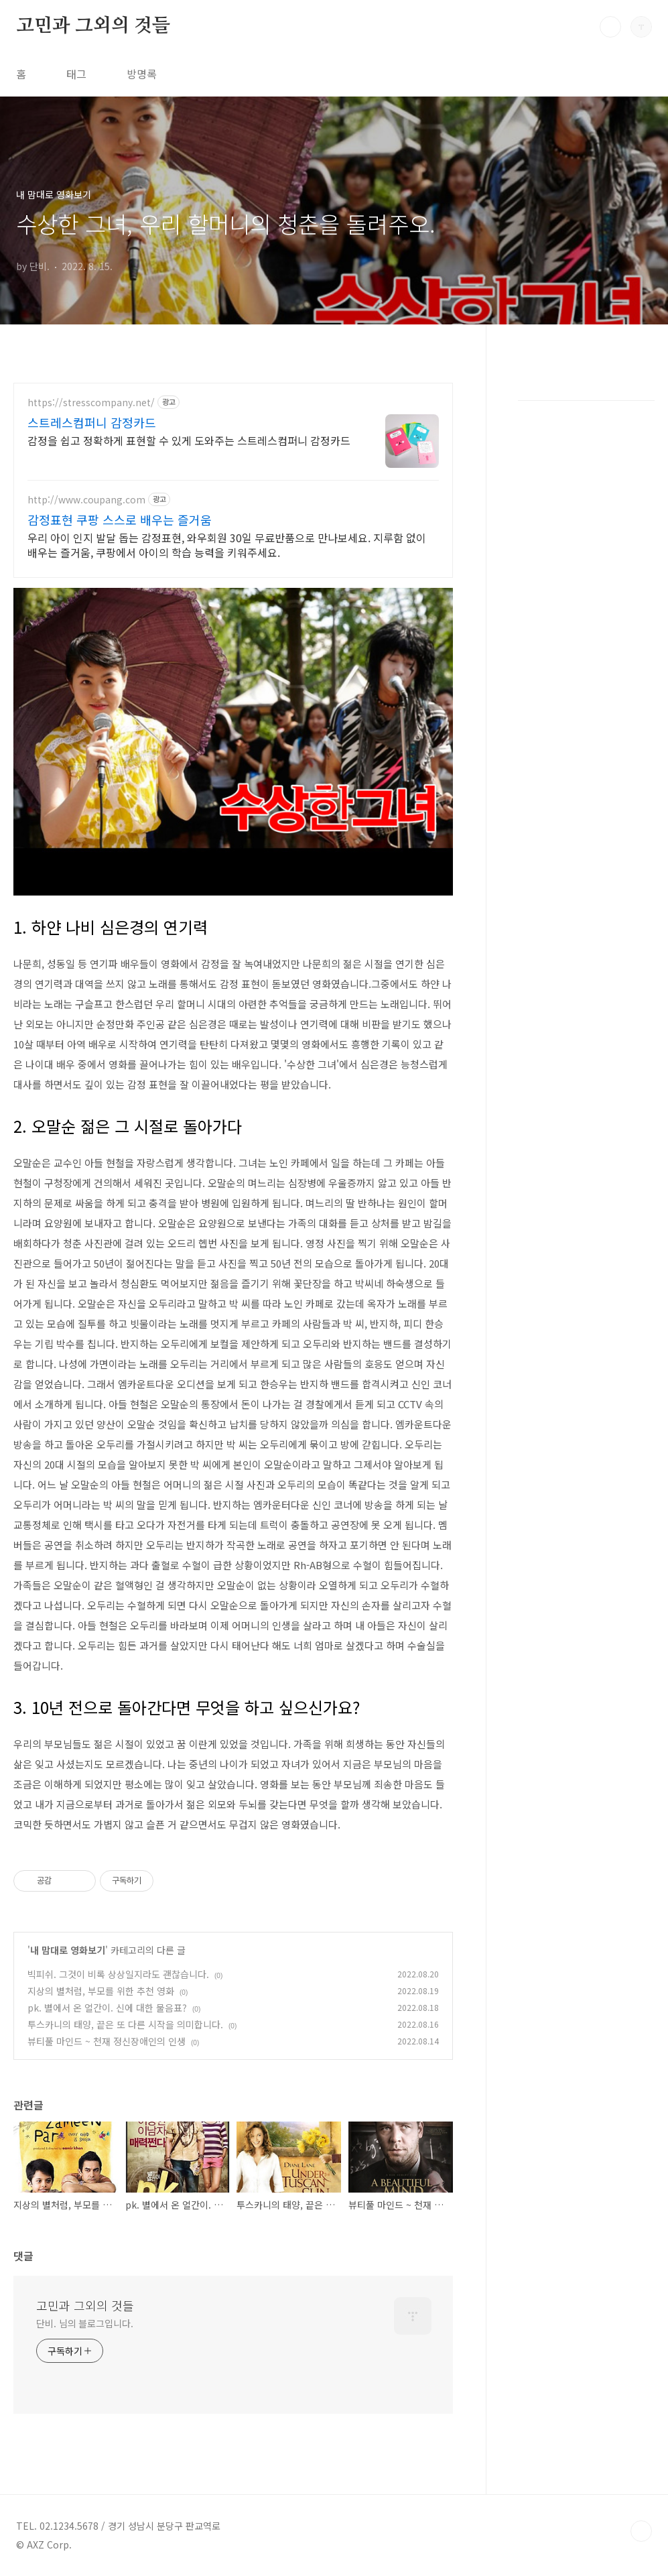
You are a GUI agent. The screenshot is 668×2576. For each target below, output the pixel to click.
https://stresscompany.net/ (91, 402)
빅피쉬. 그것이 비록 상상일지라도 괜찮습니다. (118, 1974)
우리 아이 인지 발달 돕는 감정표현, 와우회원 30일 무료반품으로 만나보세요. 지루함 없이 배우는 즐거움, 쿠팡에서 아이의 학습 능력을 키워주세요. (226, 545)
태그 (76, 74)
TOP (641, 2531)
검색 (610, 27)
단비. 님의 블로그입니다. (84, 2323)
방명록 (142, 74)
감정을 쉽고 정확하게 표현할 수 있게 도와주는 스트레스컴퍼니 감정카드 (188, 440)
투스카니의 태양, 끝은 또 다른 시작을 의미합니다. (125, 2024)
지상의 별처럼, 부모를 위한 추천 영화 (100, 1991)
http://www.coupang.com (86, 499)
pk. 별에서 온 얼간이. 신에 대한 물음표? (107, 2007)
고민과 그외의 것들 (93, 26)
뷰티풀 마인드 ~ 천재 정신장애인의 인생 (106, 2041)
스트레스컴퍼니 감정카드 (91, 422)
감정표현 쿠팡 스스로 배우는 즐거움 (119, 519)
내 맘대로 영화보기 (67, 1950)
